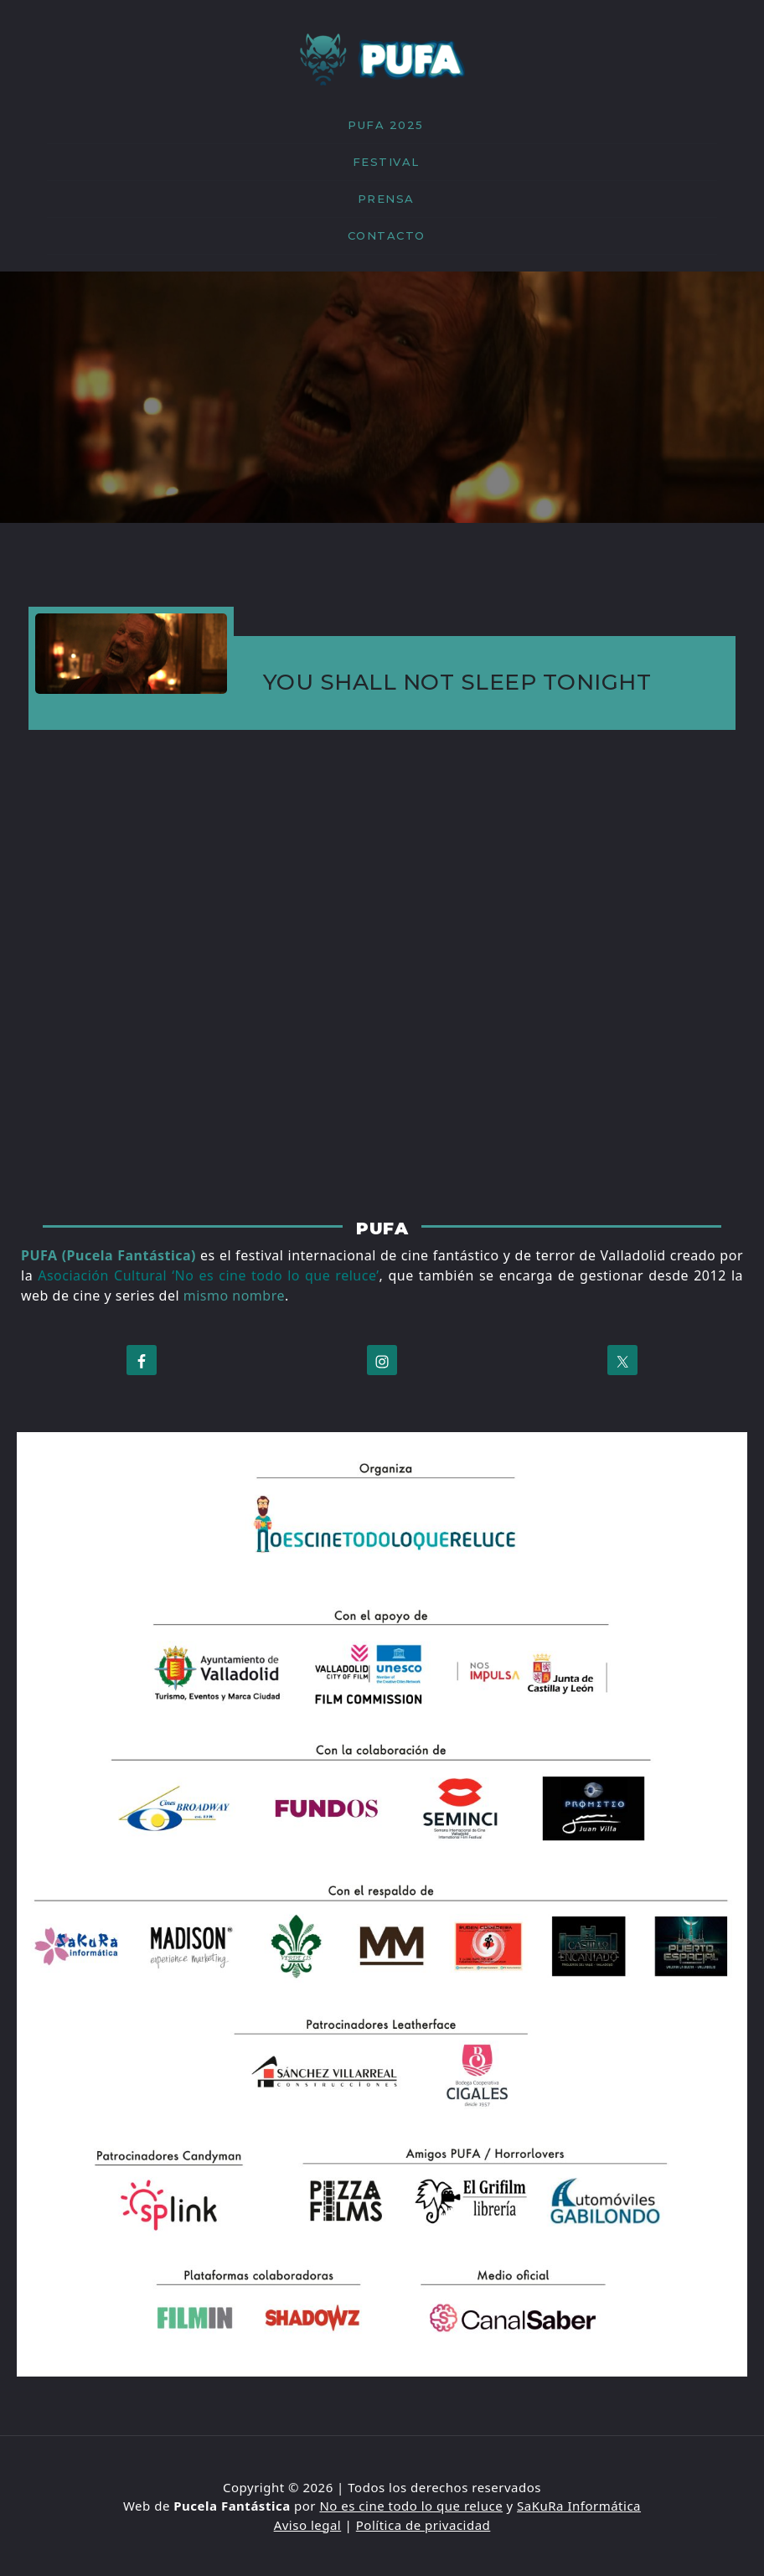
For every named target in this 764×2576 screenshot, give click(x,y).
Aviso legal (308, 2525)
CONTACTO (387, 235)
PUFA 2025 (386, 125)
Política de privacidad (423, 2525)
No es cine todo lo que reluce (411, 2505)
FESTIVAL (386, 161)
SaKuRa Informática (579, 2505)
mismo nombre (234, 1295)
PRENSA (386, 198)
